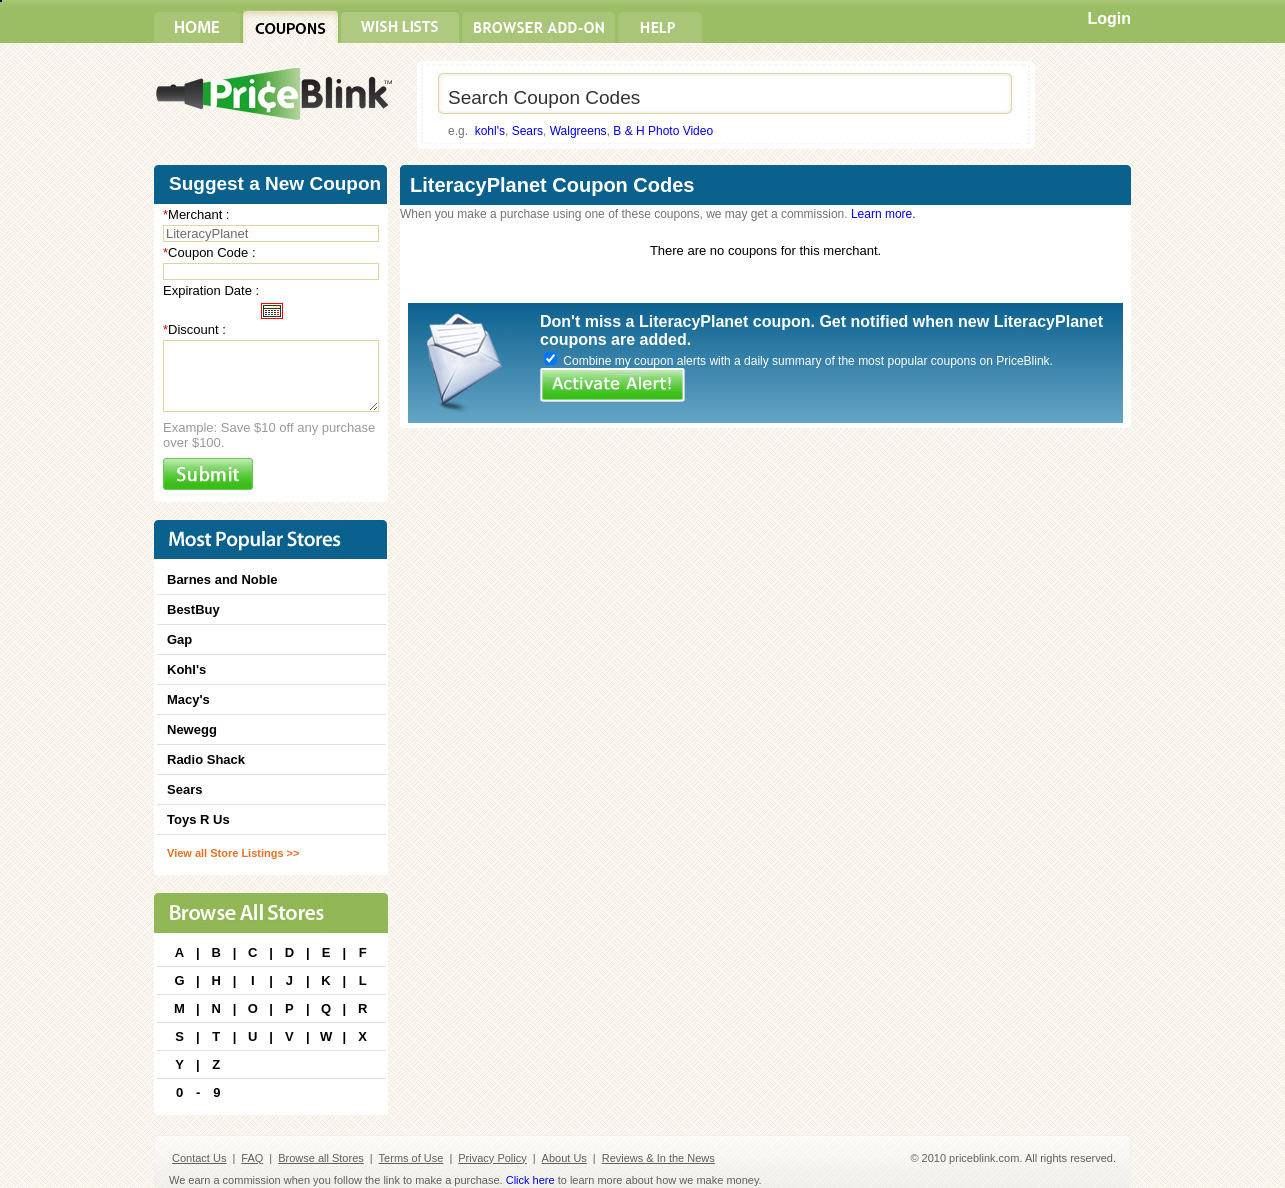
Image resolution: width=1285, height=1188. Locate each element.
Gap (179, 639)
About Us (564, 1158)
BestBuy (193, 609)
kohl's (490, 131)
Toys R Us (198, 819)
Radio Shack (206, 759)
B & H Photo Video (663, 131)
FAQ (252, 1158)
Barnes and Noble (222, 579)
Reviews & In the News (658, 1158)
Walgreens (578, 131)
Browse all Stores (321, 1158)
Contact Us (199, 1158)
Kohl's (186, 669)
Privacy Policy (492, 1158)
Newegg (192, 729)
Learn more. (883, 214)
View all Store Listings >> (233, 853)
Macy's (188, 699)
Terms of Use (411, 1158)
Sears (527, 131)
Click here (530, 1180)
